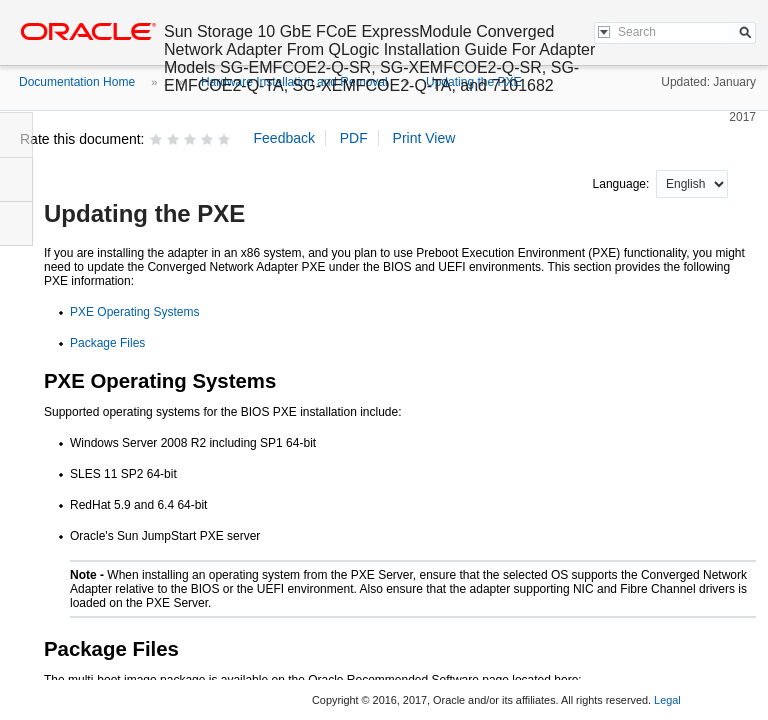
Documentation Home (77, 82)
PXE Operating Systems (134, 312)
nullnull (692, 184)
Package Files (107, 343)
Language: (623, 184)
